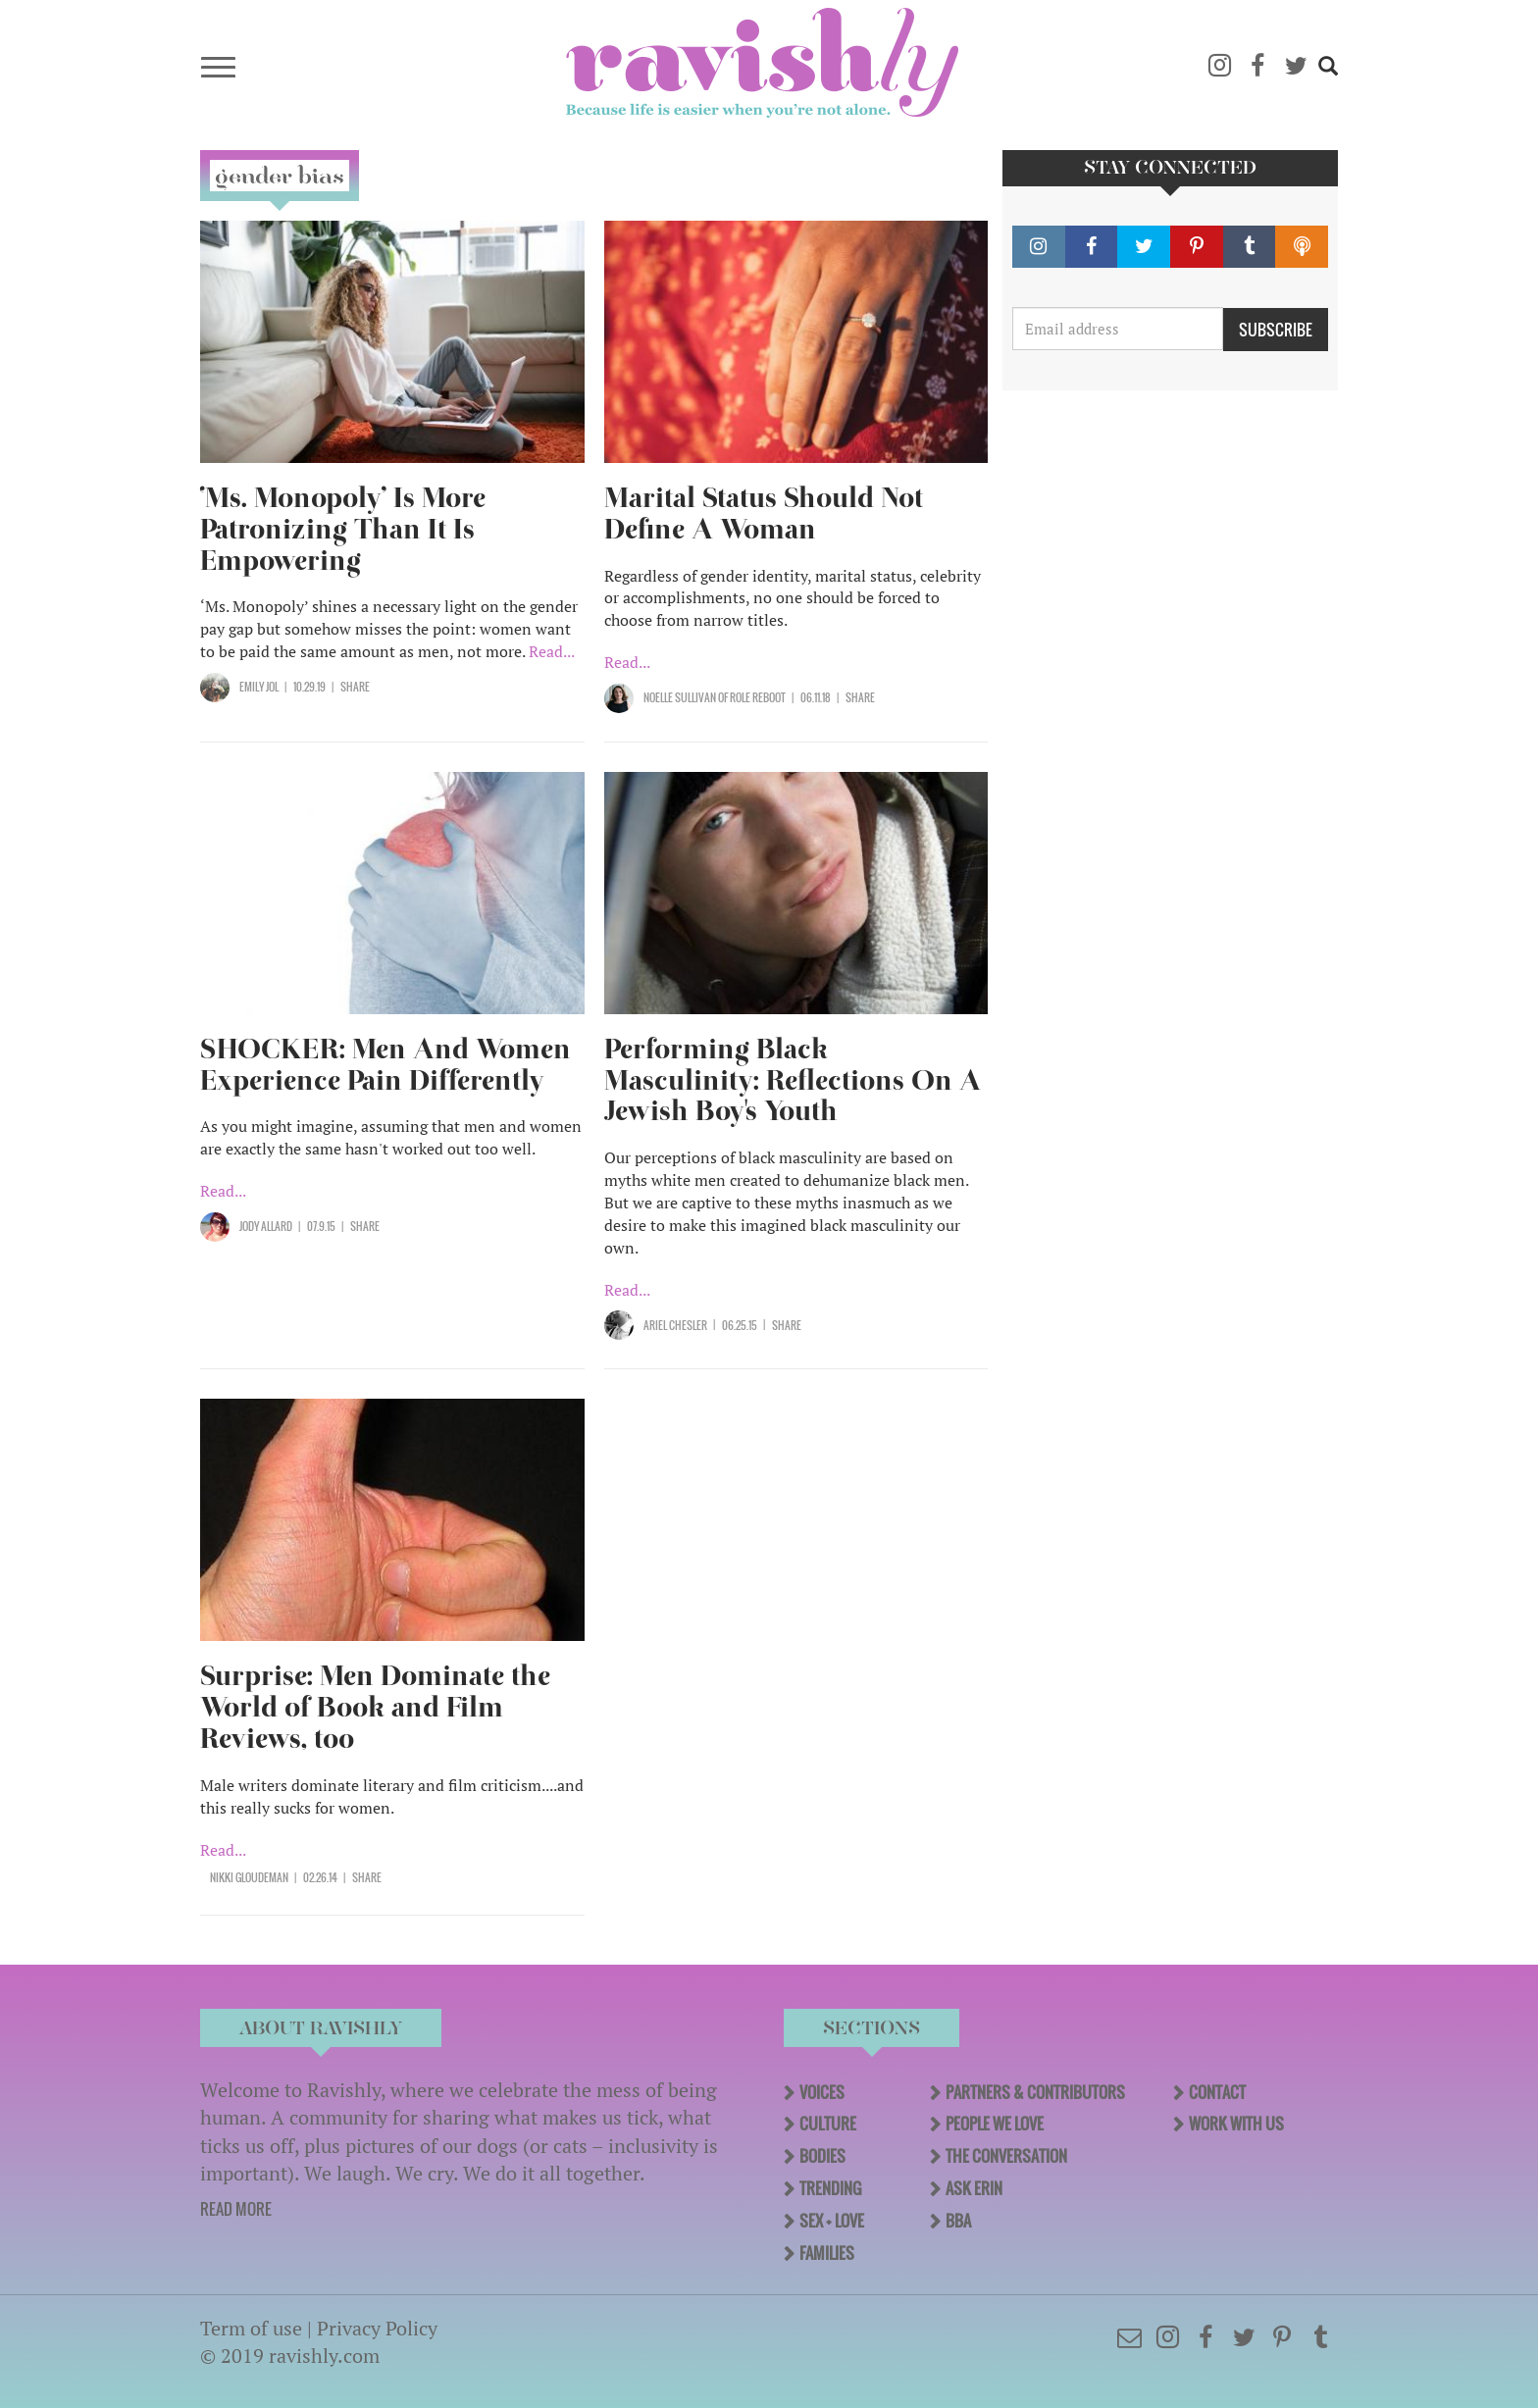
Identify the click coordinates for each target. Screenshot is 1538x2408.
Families (826, 2253)
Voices (822, 2092)
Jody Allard (265, 1226)
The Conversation (1006, 2156)
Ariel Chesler (675, 1325)
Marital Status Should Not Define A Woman (763, 513)
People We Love (995, 2123)
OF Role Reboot (751, 697)
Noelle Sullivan (679, 697)
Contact (1217, 2092)
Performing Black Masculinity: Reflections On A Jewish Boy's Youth (792, 1080)
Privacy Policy (377, 2328)
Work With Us (1236, 2123)
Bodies (822, 2156)
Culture (827, 2123)
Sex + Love (831, 2220)
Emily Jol (259, 686)
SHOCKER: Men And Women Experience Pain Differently (385, 1065)
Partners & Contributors (1035, 2092)
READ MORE (236, 2209)
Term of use (251, 2328)
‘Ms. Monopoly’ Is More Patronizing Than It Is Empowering (343, 529)
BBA (958, 2220)
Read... (552, 651)
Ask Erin (974, 2188)
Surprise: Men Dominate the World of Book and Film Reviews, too (375, 1707)
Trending (830, 2188)
